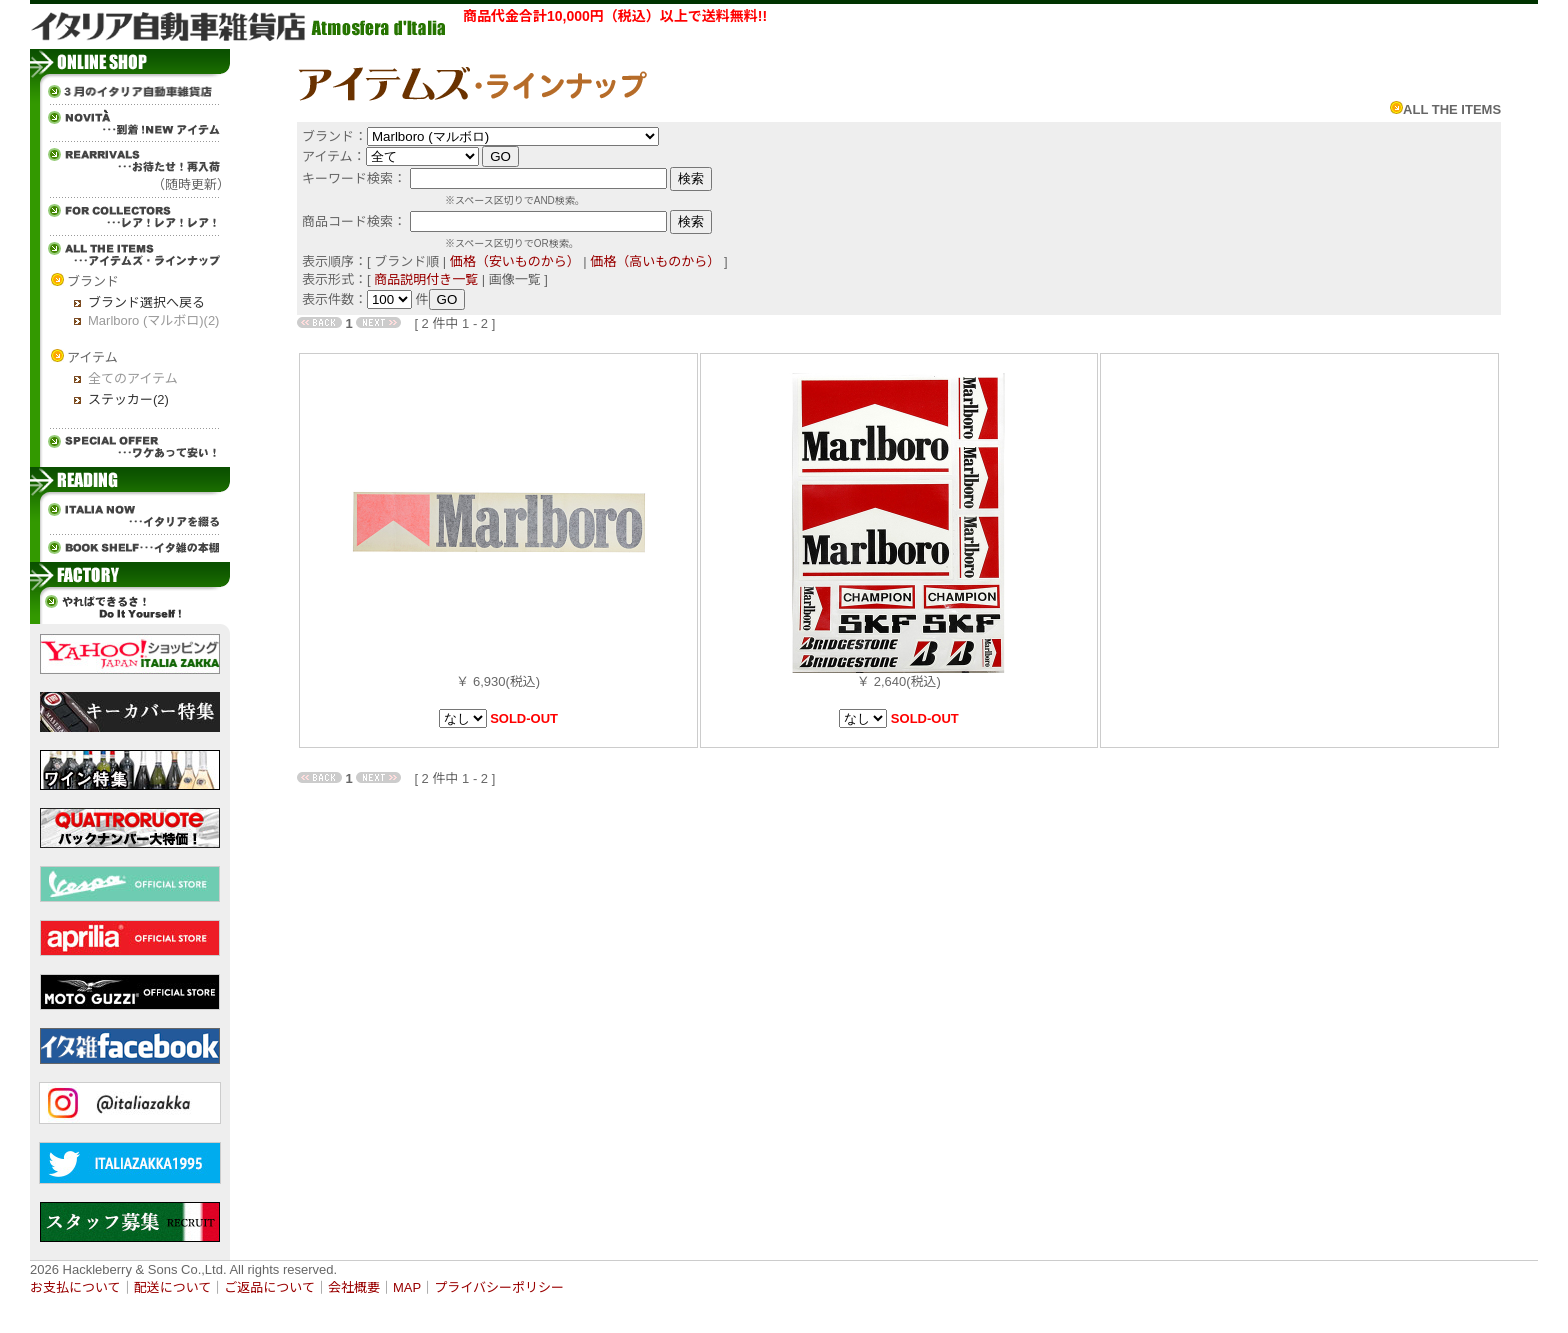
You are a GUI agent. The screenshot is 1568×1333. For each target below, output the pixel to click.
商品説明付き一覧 (426, 279)
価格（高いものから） (655, 261)
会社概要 (354, 1287)
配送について (173, 1287)
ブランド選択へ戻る (146, 302)
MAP (407, 1287)
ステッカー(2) (128, 399)
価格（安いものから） (515, 261)
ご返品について (269, 1287)
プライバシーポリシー (499, 1287)
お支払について (75, 1287)
